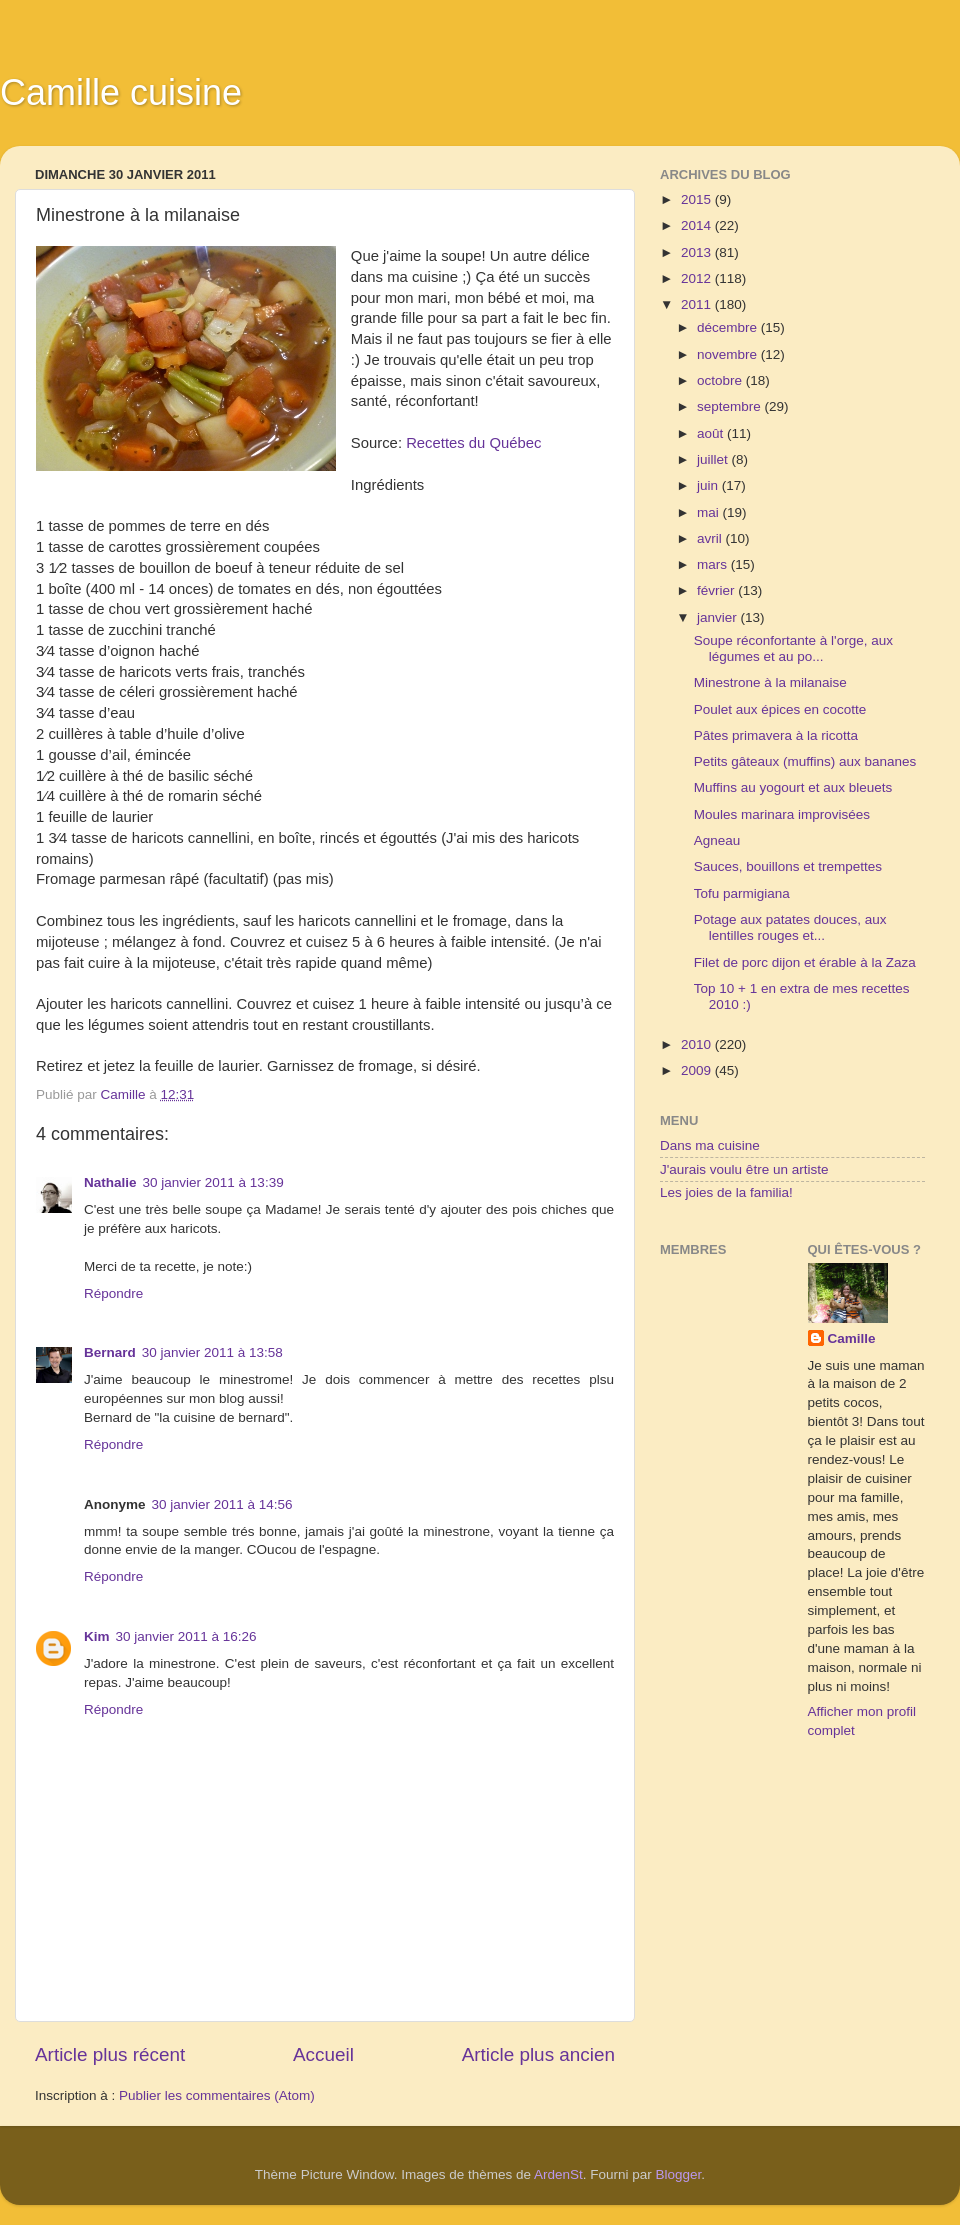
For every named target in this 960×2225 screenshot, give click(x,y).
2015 (698, 199)
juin (709, 485)
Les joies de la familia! (726, 1192)
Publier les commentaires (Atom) (217, 2095)
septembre (731, 406)
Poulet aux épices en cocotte (780, 709)
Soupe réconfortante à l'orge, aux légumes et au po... (793, 648)
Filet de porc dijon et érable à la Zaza (805, 962)
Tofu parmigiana (742, 893)
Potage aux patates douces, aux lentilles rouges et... (790, 927)
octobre (721, 380)
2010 (698, 1044)
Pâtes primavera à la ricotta (776, 735)
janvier (719, 617)
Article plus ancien (538, 2054)
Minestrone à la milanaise (770, 682)
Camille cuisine (121, 92)
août (712, 433)
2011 (698, 304)
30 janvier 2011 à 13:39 (213, 1182)
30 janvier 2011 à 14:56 (222, 1504)
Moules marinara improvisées (782, 814)
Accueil (323, 2054)
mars (714, 564)
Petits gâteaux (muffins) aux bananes (805, 761)
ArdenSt (558, 2174)
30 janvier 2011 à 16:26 (186, 1636)
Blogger (679, 2174)
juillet (714, 459)
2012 (698, 278)
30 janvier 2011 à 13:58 (212, 1352)
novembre (729, 354)
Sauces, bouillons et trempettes (788, 866)
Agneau (717, 840)
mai (710, 512)
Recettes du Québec (473, 443)
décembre (729, 327)
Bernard (110, 1352)
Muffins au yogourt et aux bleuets (793, 787)
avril (711, 538)
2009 (698, 1070)
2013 (698, 252)
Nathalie (110, 1182)
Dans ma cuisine (710, 1145)
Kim (97, 1636)
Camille (852, 1338)
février (717, 590)
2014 (698, 225)
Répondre (113, 1293)
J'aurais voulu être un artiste (744, 1169)
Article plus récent (110, 2054)
